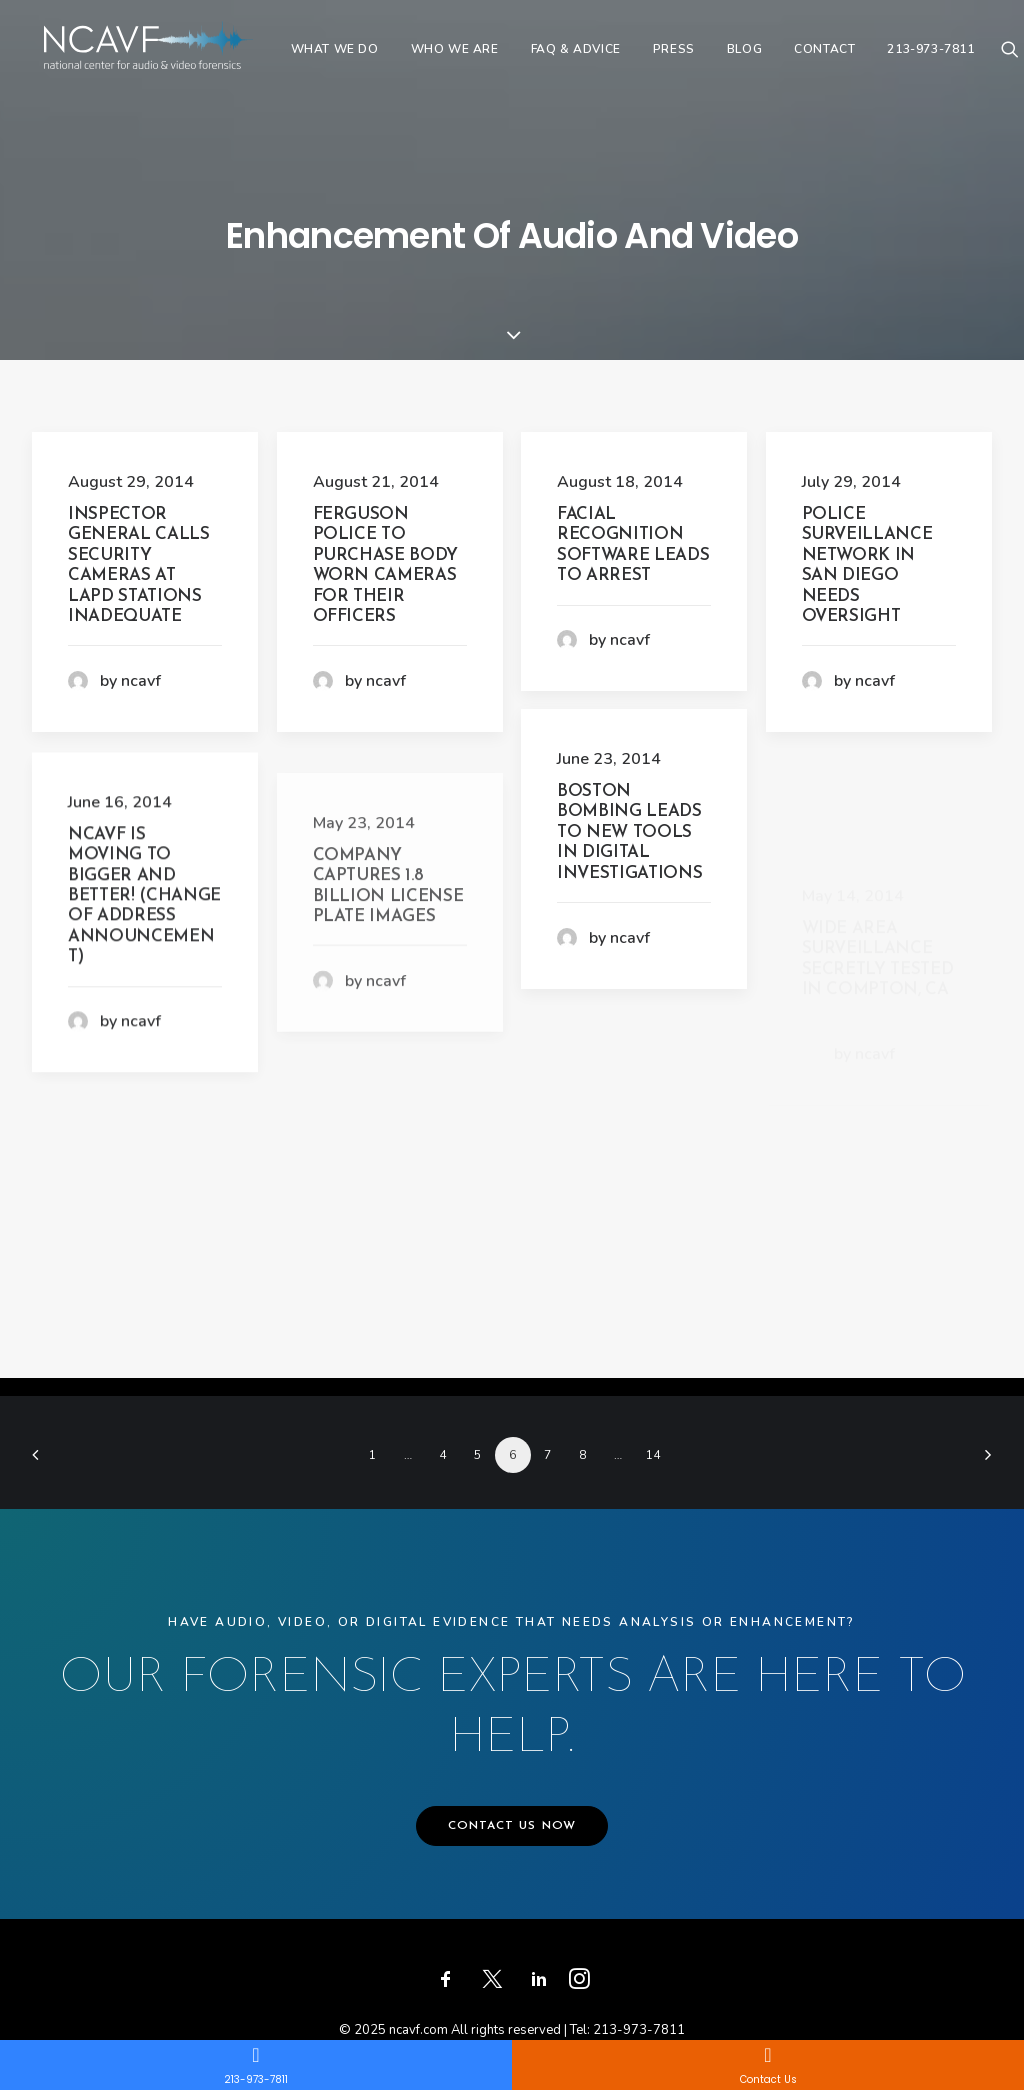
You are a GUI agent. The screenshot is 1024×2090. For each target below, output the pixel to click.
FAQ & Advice (603, 57)
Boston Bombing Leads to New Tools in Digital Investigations (629, 832)
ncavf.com (418, 2030)
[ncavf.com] (161, 57)
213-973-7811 (958, 57)
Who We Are (482, 57)
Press (701, 57)
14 (653, 1455)
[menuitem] (362, 57)
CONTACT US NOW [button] (512, 1826)
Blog (771, 57)
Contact (852, 57)
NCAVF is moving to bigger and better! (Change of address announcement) (144, 982)
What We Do (362, 57)
